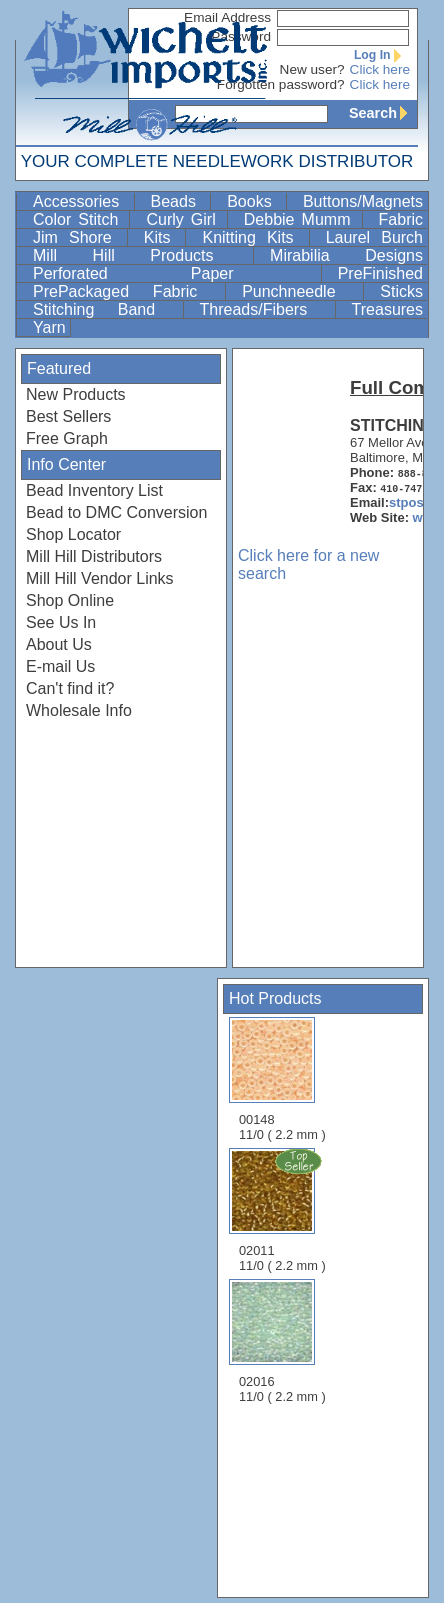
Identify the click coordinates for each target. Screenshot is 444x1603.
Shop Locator (73, 534)
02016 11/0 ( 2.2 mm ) (282, 1341)
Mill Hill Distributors (94, 556)
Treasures (387, 309)
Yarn (49, 327)
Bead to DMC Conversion (116, 512)
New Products (76, 394)
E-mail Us (60, 666)
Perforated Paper (175, 273)
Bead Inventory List (94, 490)
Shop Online (70, 600)
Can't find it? (70, 688)
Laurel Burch (374, 237)
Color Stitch (79, 219)
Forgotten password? (281, 84)
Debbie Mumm (301, 219)
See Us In (61, 622)
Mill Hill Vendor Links (100, 578)
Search (383, 113)
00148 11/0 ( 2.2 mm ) (282, 1079)
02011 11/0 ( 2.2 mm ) (284, 1210)
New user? (312, 69)
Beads (179, 201)
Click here (380, 69)
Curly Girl (184, 219)
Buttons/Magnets (363, 201)
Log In (382, 55)
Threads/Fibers (265, 309)
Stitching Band (106, 309)
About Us (59, 644)
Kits (163, 237)
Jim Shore (78, 237)
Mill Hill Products (141, 255)
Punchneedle (300, 291)
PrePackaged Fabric (127, 291)
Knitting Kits (253, 237)
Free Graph (67, 438)
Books (254, 201)
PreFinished (380, 273)
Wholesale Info (79, 710)
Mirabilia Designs (346, 255)
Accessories (81, 201)
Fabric (401, 219)
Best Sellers (68, 416)
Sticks (401, 291)
